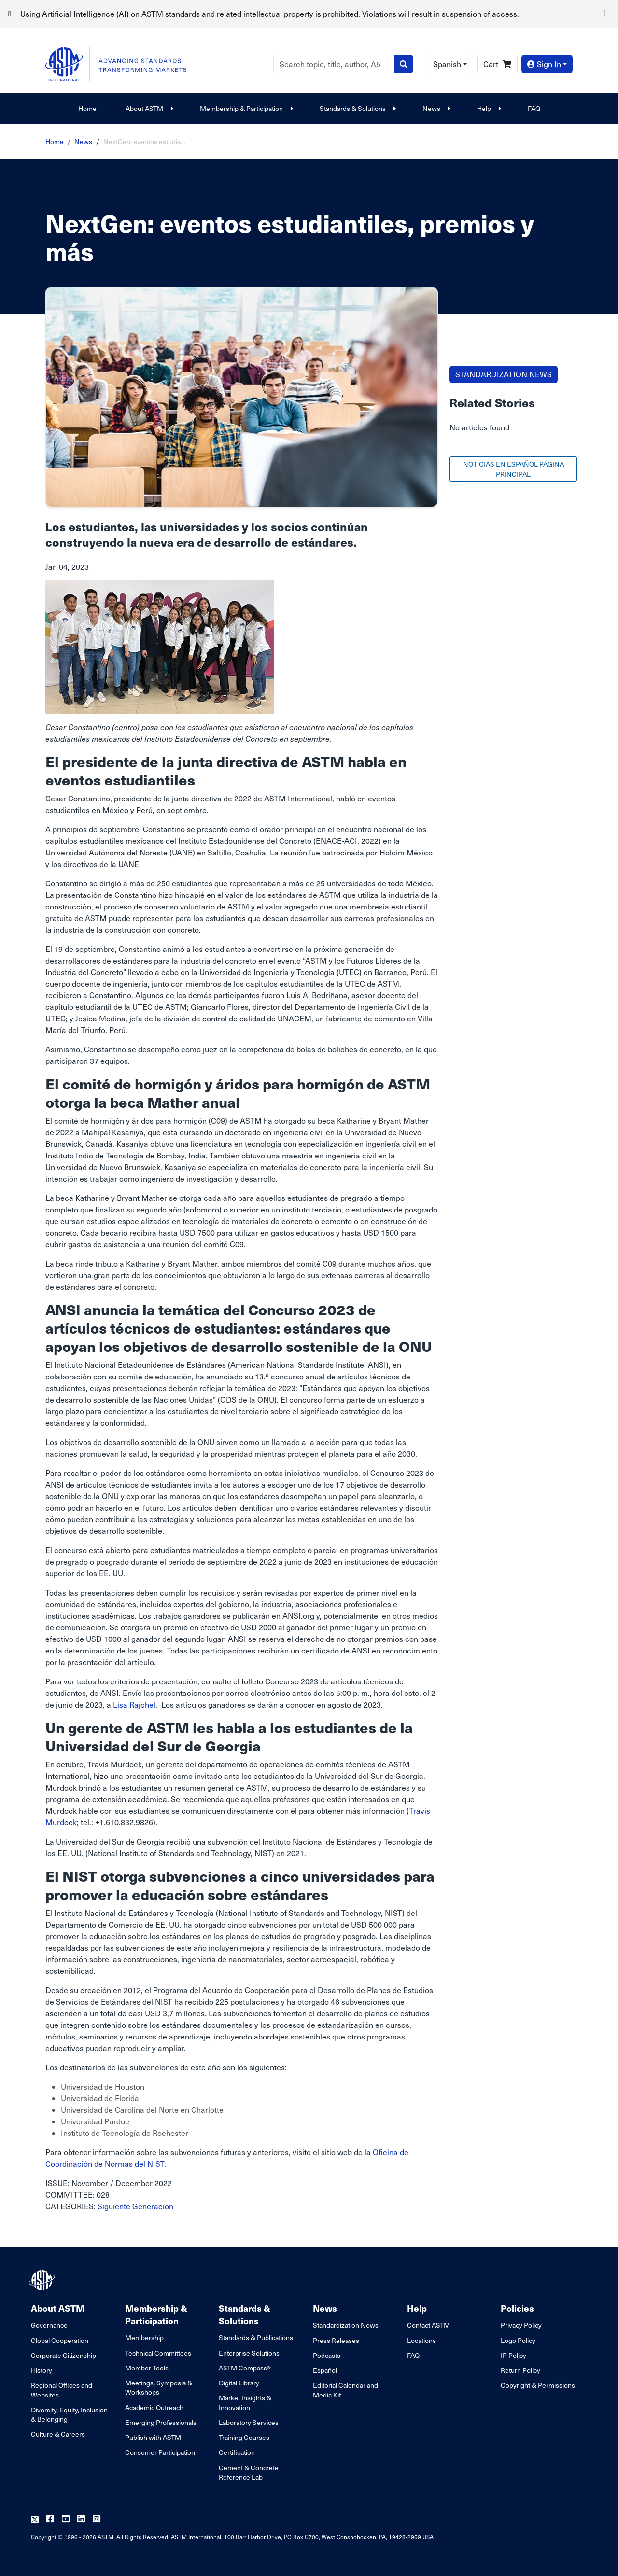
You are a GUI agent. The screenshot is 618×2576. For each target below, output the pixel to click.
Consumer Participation (160, 2452)
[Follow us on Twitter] (35, 2519)
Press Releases (336, 2340)
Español (325, 2370)
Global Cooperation (59, 2340)
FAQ (534, 108)
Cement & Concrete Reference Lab (249, 2472)
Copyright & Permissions (538, 2385)
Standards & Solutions (356, 108)
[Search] (333, 64)
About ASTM (148, 108)
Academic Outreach (154, 2407)
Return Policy (520, 2370)
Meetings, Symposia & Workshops (158, 2387)
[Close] (604, 12)
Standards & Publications (256, 2337)
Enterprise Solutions (249, 2352)
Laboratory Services (249, 2422)
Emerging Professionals (161, 2422)
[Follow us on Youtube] (66, 2519)
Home (87, 108)
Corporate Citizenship (63, 2355)
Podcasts (326, 2355)
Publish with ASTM (153, 2437)
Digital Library (239, 2382)
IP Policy (513, 2355)
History (41, 2370)
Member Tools (147, 2367)
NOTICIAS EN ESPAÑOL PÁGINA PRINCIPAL (513, 469)
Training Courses (244, 2437)
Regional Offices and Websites (61, 2390)
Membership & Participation (245, 108)
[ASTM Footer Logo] (43, 2280)
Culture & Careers (58, 2433)
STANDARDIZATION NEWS (503, 374)
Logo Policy (518, 2340)
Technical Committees (158, 2352)
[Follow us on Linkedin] (81, 2519)
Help (488, 108)
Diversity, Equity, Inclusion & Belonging (69, 2414)
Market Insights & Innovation (245, 2402)
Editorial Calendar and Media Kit (345, 2390)
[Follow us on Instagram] (96, 2519)
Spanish (447, 64)
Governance (49, 2324)
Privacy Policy (521, 2324)
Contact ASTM (428, 2324)
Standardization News (346, 2324)
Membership (144, 2337)
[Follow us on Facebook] (50, 2519)
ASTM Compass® (245, 2367)
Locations (421, 2340)
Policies (517, 2308)
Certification (237, 2452)
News (435, 108)
